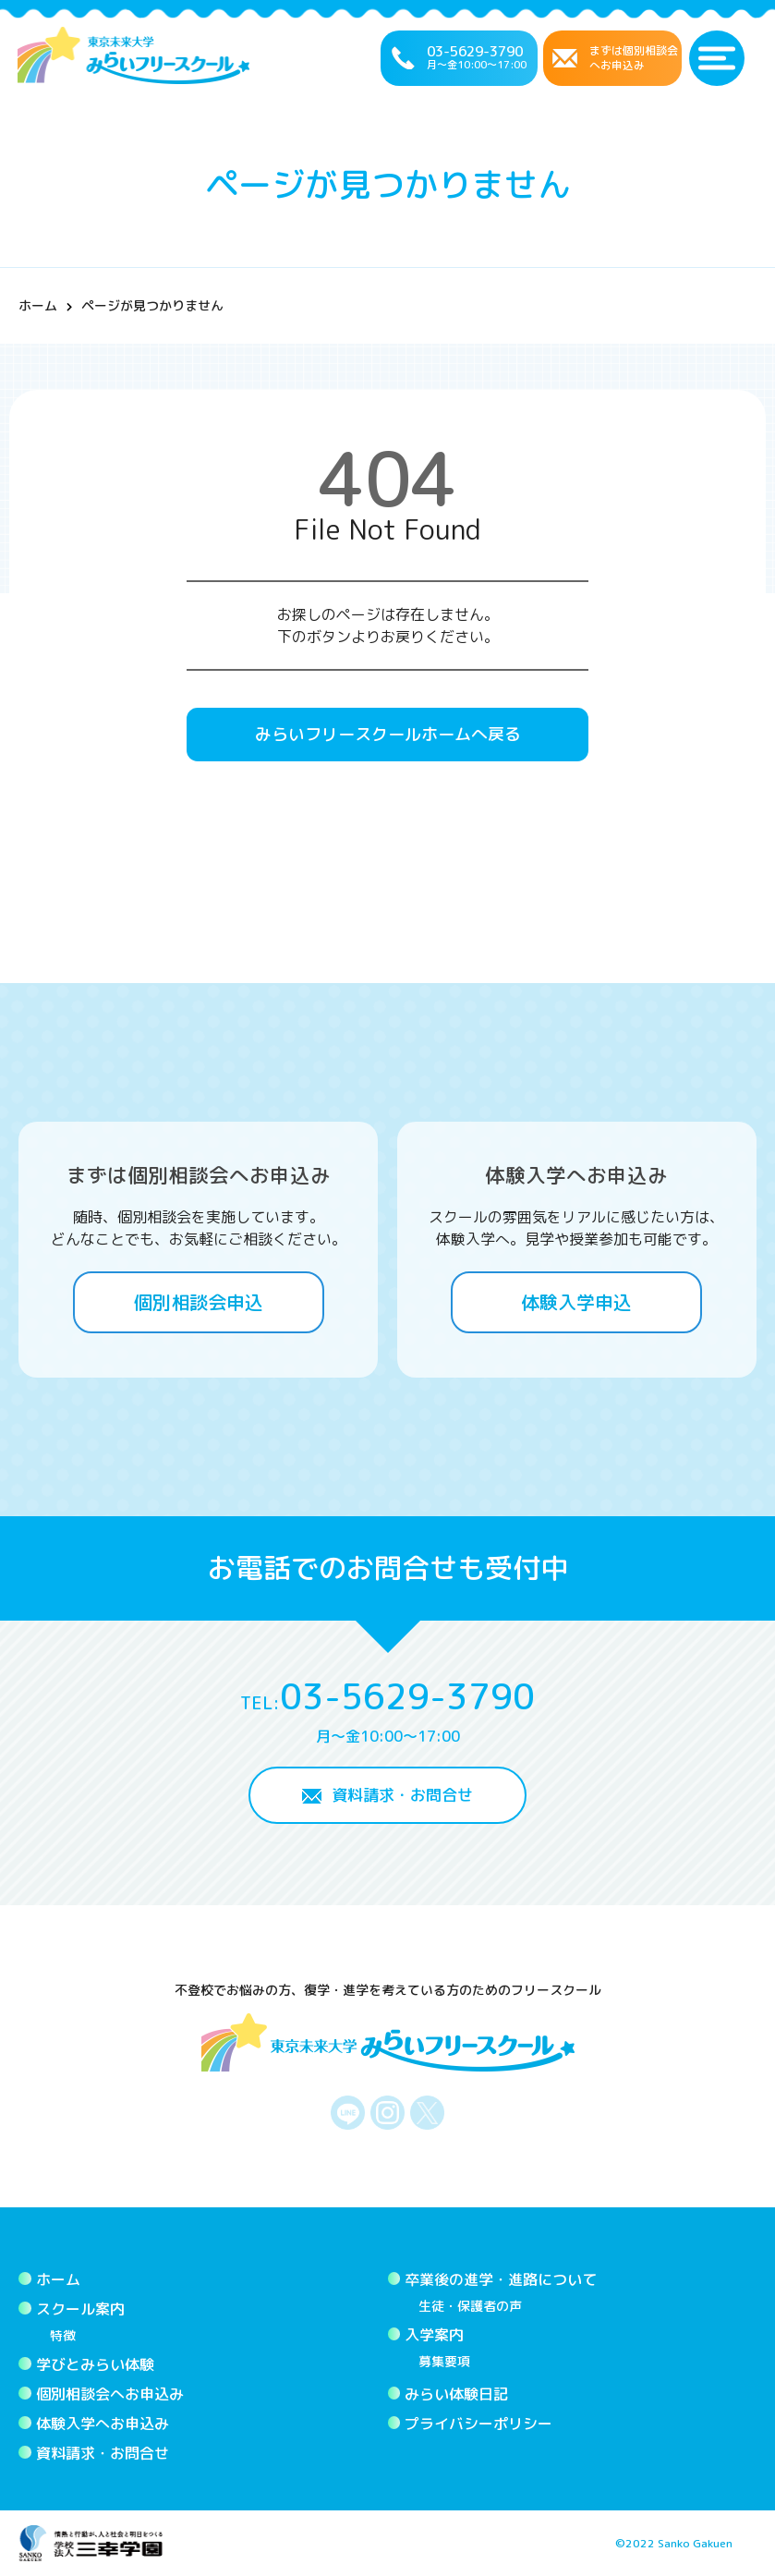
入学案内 (434, 2335)
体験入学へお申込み (102, 2423)
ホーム (37, 305)
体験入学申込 (576, 1302)
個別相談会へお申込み (110, 2394)
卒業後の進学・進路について (501, 2279)
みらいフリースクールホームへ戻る (388, 734)
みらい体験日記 (456, 2394)
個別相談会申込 (198, 1302)
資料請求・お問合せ (402, 1794)
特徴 (63, 2335)
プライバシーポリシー (478, 2423)
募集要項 (444, 2361)
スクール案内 (80, 2309)
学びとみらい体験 (95, 2364)
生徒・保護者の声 (470, 2306)
